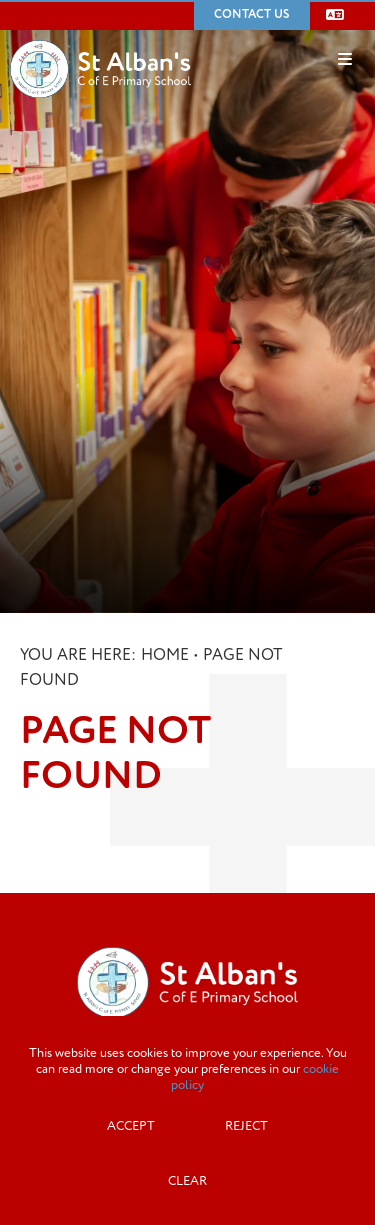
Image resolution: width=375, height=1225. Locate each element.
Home (165, 655)
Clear (187, 1181)
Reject (246, 1126)
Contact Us (252, 14)
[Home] (100, 39)
